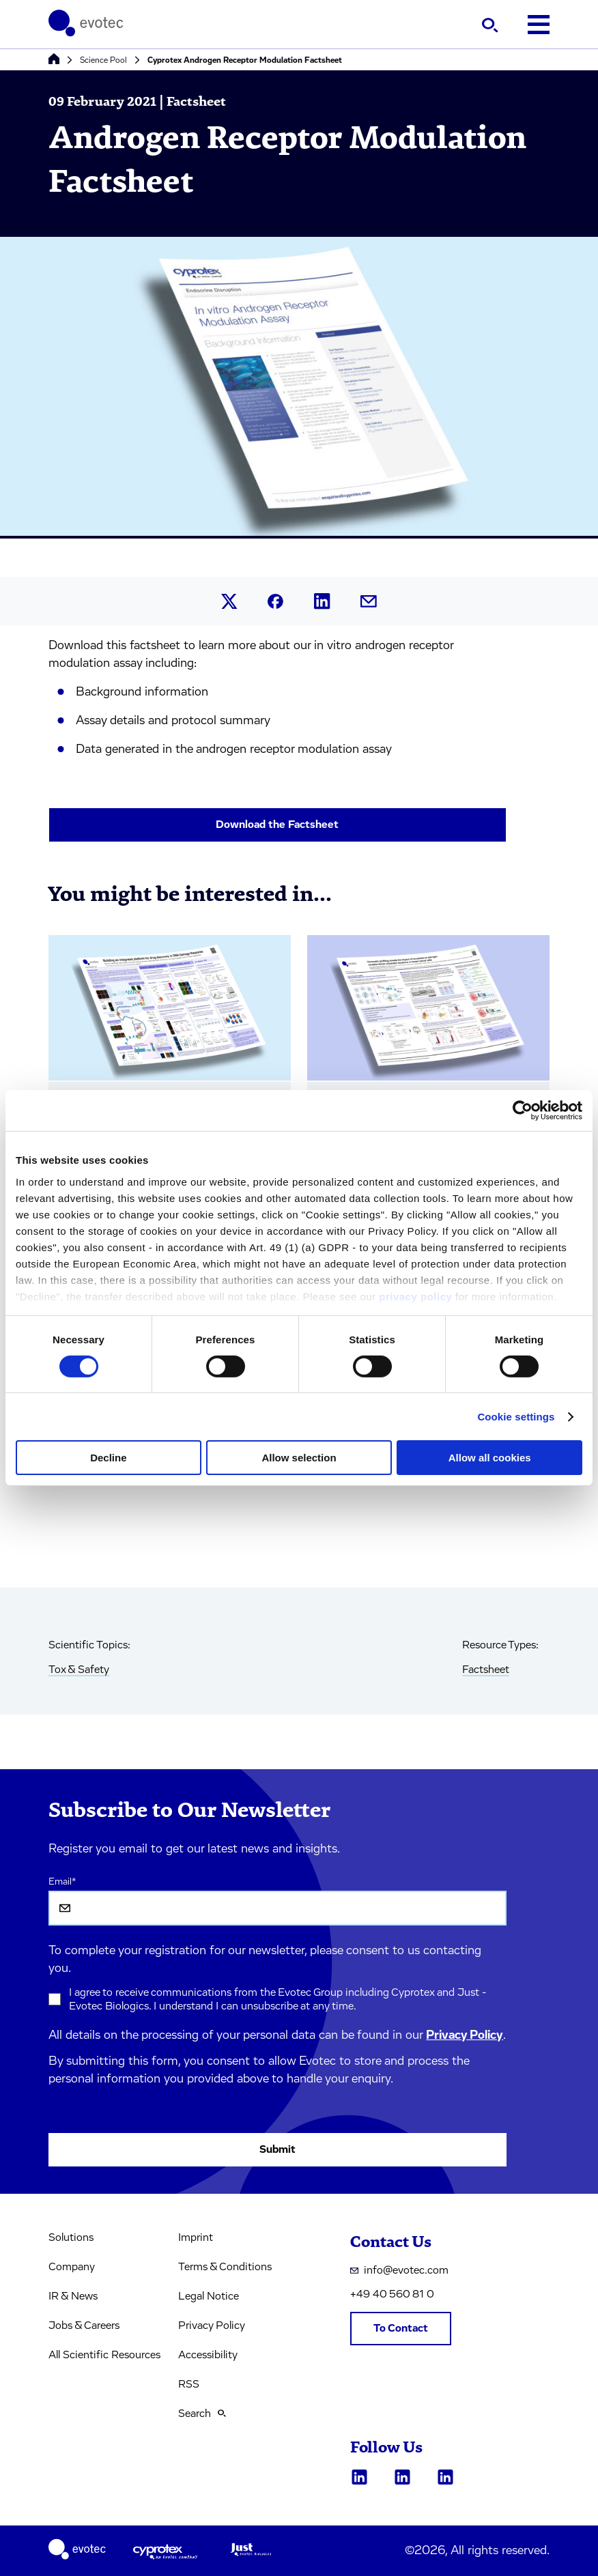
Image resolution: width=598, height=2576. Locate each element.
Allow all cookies (489, 1457)
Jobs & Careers (83, 2325)
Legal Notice (208, 2296)
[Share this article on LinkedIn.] (322, 601)
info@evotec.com (399, 2270)
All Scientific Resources (104, 2354)
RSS (188, 2384)
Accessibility (208, 2354)
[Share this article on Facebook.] (275, 602)
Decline (108, 1457)
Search (202, 2413)
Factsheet (485, 1669)
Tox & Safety (78, 1669)
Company (71, 2266)
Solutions (71, 2237)
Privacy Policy (464, 2035)
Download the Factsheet (277, 824)
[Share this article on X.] (229, 601)
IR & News (73, 2296)
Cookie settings (515, 1416)
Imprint (195, 2237)
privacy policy (415, 1296)
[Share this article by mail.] (368, 601)
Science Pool (103, 60)
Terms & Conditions (225, 2266)
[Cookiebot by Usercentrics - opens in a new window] (522, 1110)
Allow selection (298, 1457)
